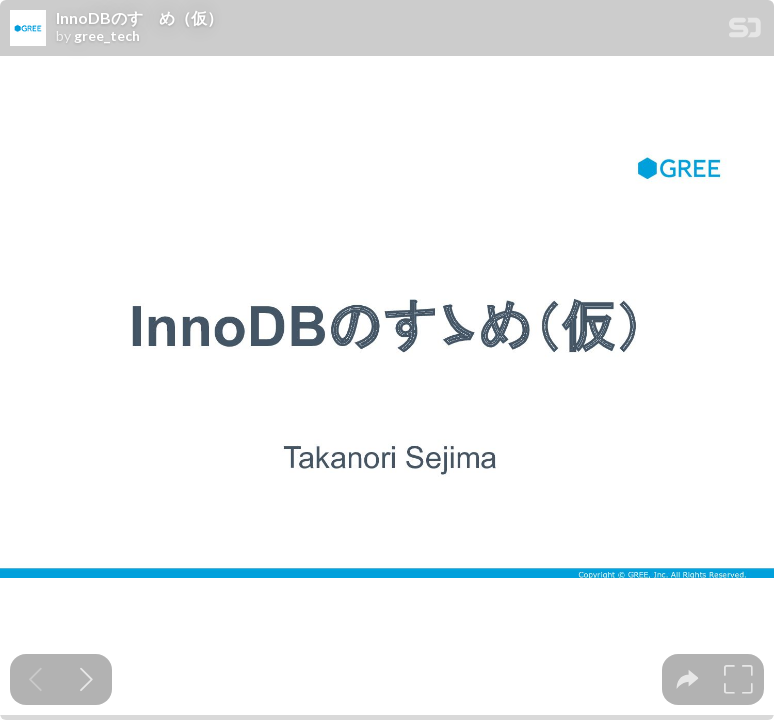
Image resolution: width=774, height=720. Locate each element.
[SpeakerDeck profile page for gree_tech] (28, 29)
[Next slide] (86, 679)
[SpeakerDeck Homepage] (745, 31)
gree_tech (107, 36)
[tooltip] (687, 679)
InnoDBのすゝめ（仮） (139, 18)
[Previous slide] (35, 679)
